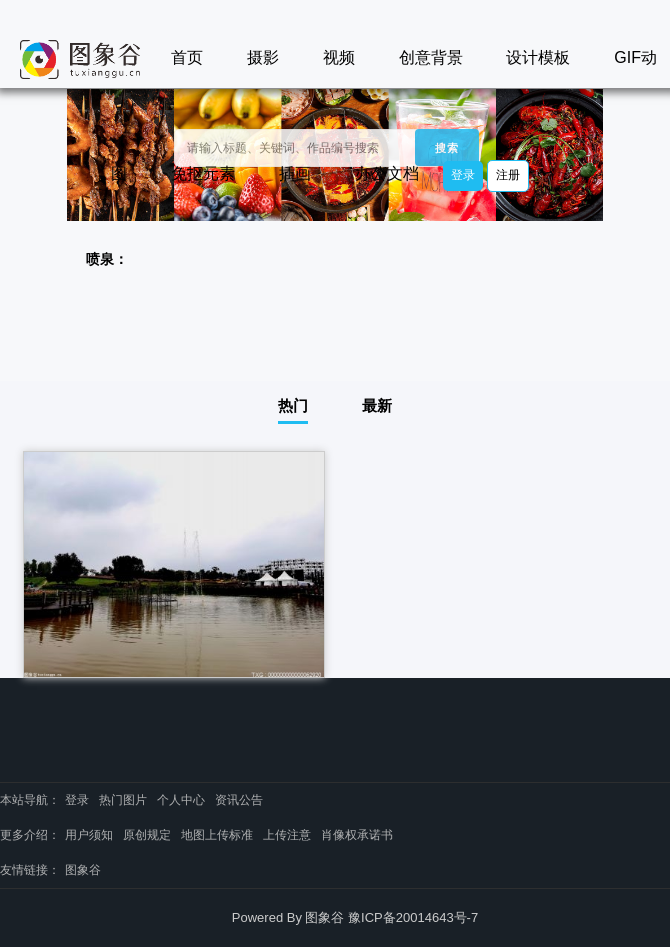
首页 (187, 57)
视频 (339, 57)
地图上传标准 (217, 835)
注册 (508, 175)
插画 (295, 173)
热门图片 (123, 800)
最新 (377, 405)
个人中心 (181, 800)
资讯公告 (239, 800)
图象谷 (83, 870)
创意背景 (431, 57)
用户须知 (89, 835)
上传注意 (287, 835)
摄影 (263, 57)
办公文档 (387, 173)
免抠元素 (203, 173)
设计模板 (538, 57)
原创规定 (147, 835)
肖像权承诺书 (357, 835)
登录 (463, 175)
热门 (293, 405)
